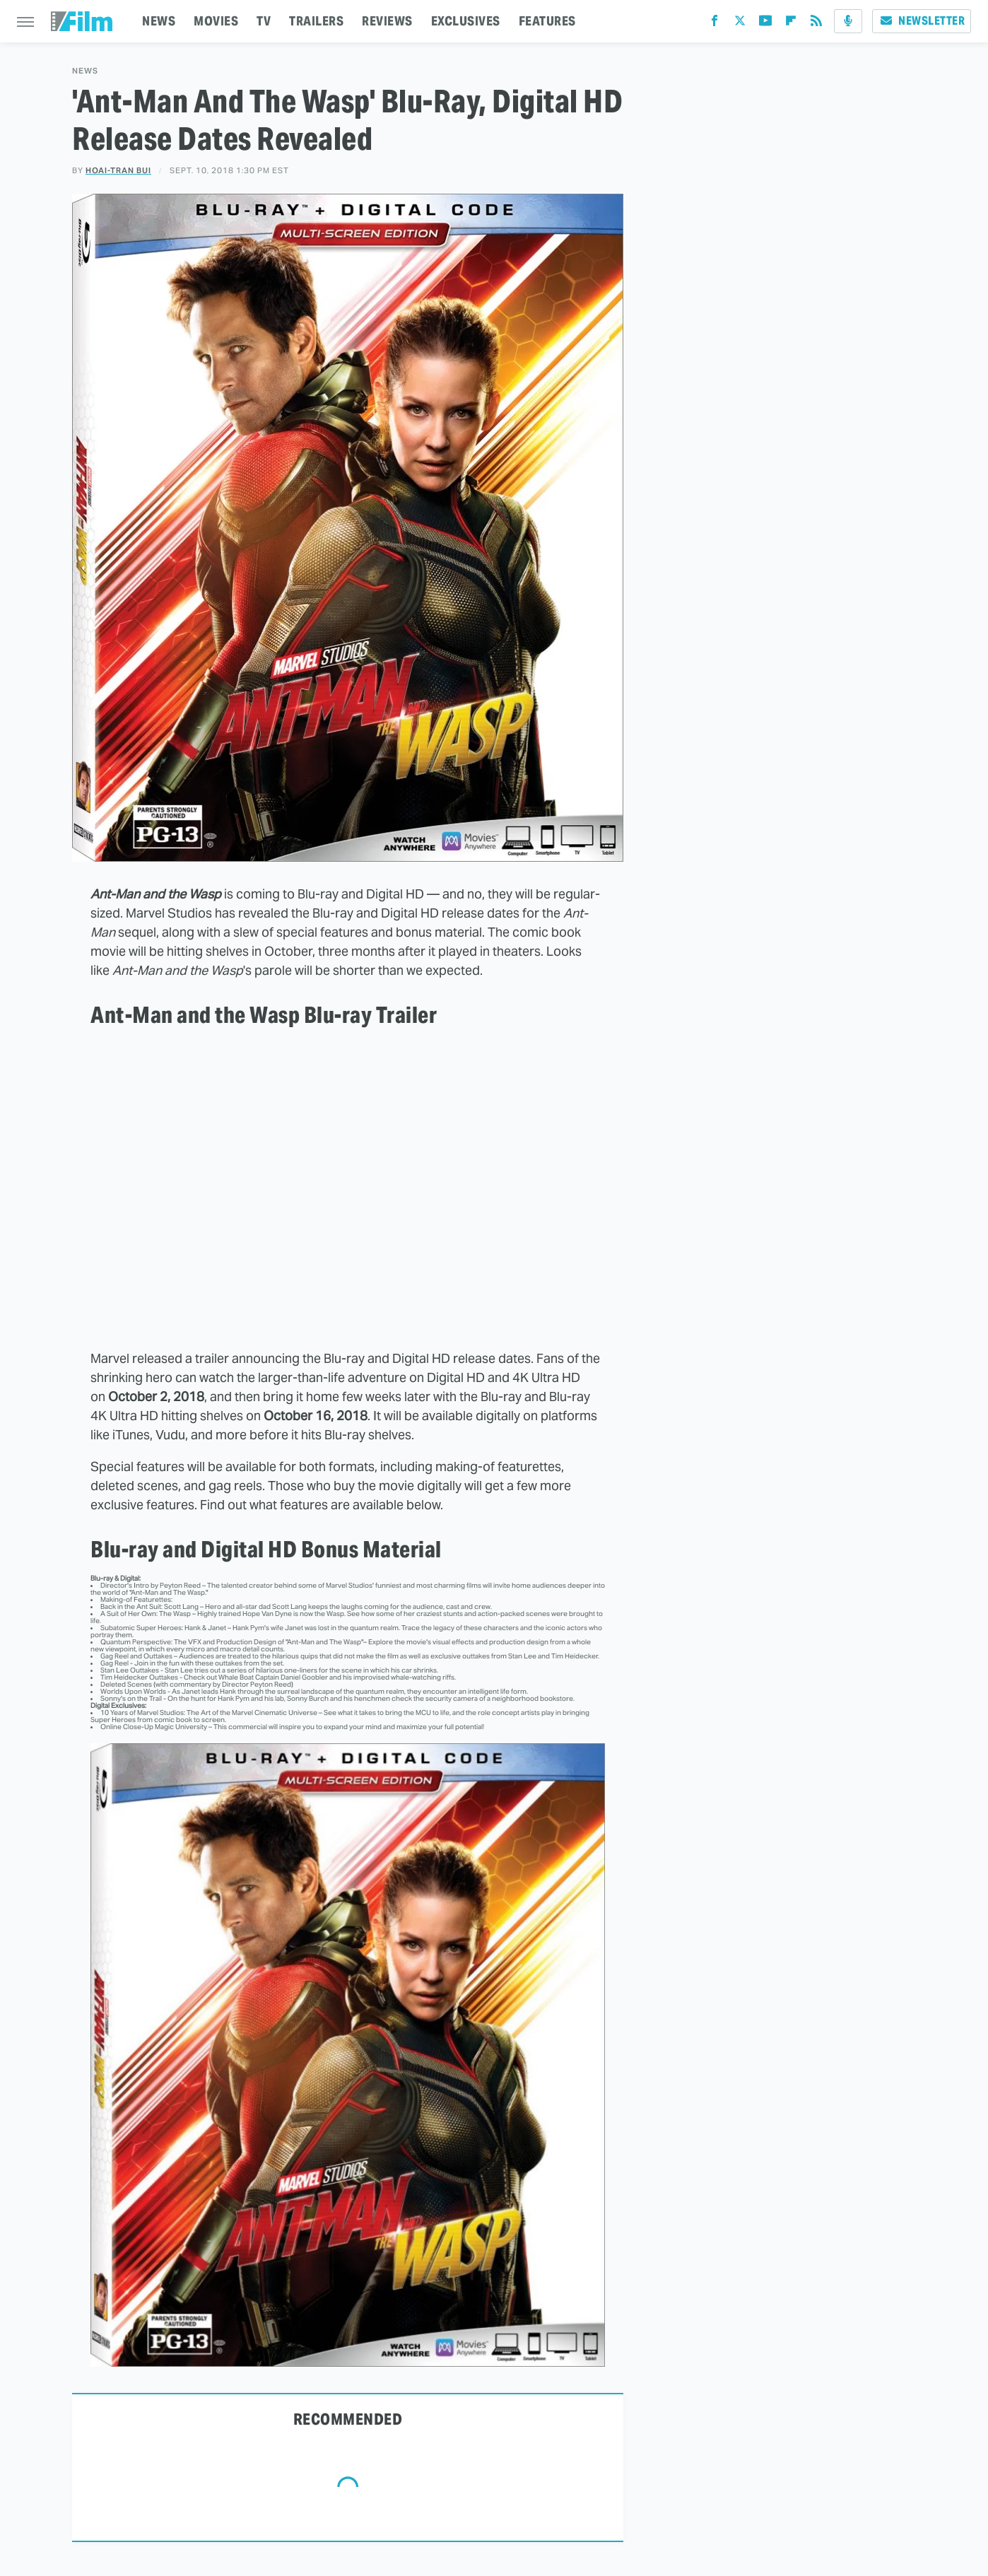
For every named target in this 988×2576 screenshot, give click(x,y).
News (85, 71)
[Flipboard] (791, 23)
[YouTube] (765, 23)
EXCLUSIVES (465, 21)
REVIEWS (387, 21)
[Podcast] (848, 21)
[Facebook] (714, 23)
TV (264, 21)
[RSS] (816, 23)
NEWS (158, 21)
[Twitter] (740, 23)
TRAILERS (316, 21)
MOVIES (216, 21)
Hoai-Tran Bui (118, 170)
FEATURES (547, 21)
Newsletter (921, 20)
